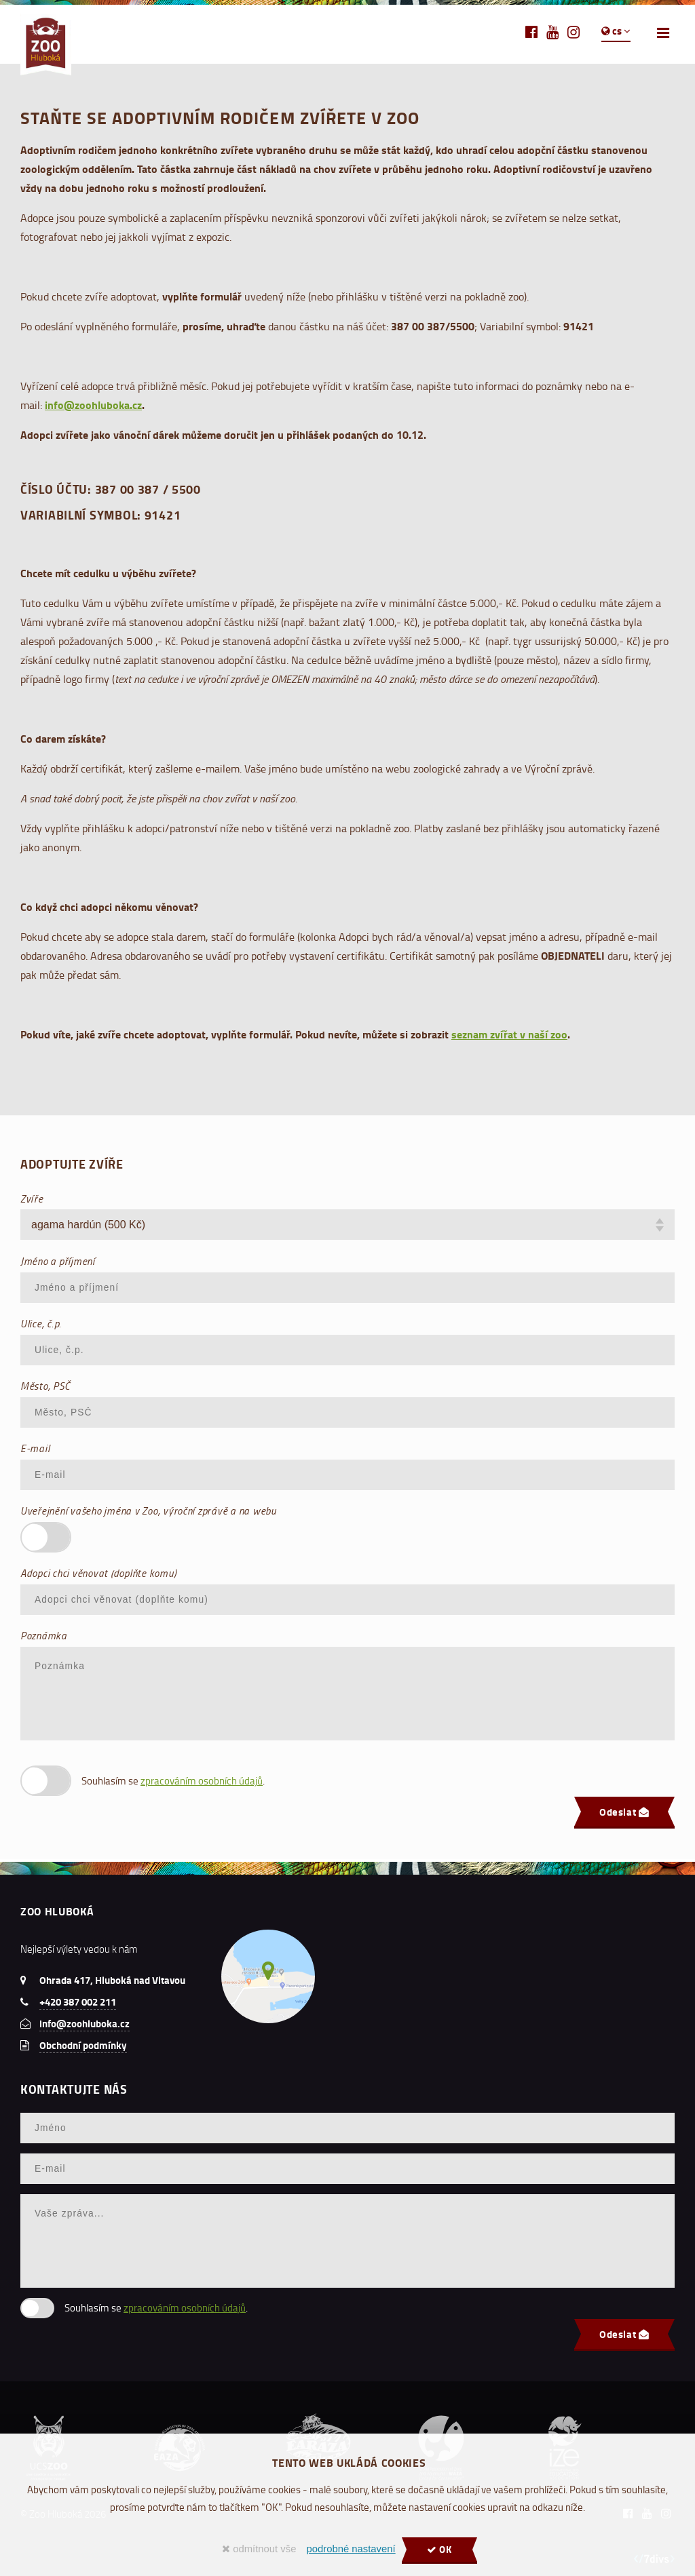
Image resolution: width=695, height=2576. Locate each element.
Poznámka (43, 1635)
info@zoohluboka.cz (93, 404)
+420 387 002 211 (77, 2001)
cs (616, 30)
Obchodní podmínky (83, 2044)
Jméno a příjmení (57, 1261)
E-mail (35, 1448)
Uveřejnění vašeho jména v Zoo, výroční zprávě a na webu (148, 1510)
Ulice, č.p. (41, 1323)
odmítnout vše (259, 2548)
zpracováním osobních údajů (201, 1781)
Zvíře (31, 1198)
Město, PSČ (45, 1385)
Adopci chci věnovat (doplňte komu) (98, 1573)
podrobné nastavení (350, 2548)
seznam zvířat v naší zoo (509, 1034)
